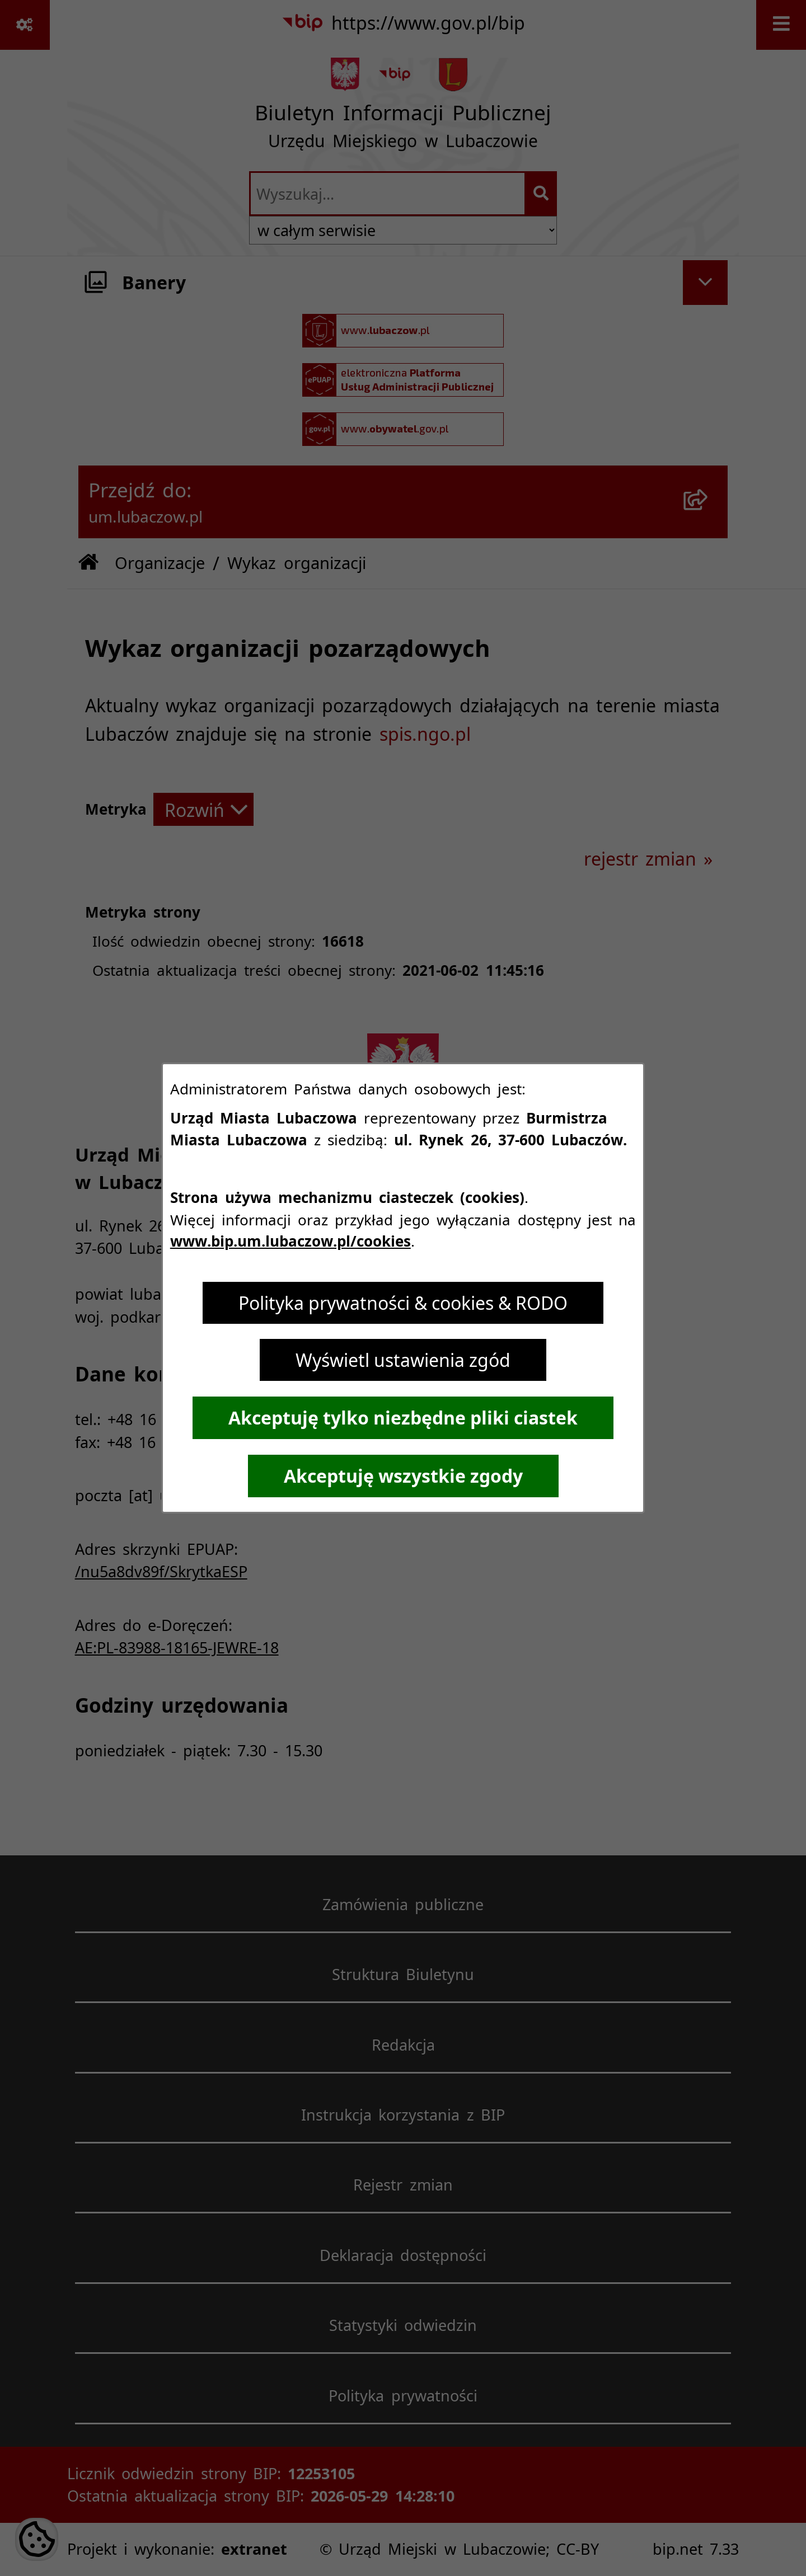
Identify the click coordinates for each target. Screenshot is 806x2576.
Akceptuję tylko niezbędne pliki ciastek (403, 1417)
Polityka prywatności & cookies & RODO (403, 1303)
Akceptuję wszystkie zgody (403, 1476)
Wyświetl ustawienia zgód (403, 1360)
